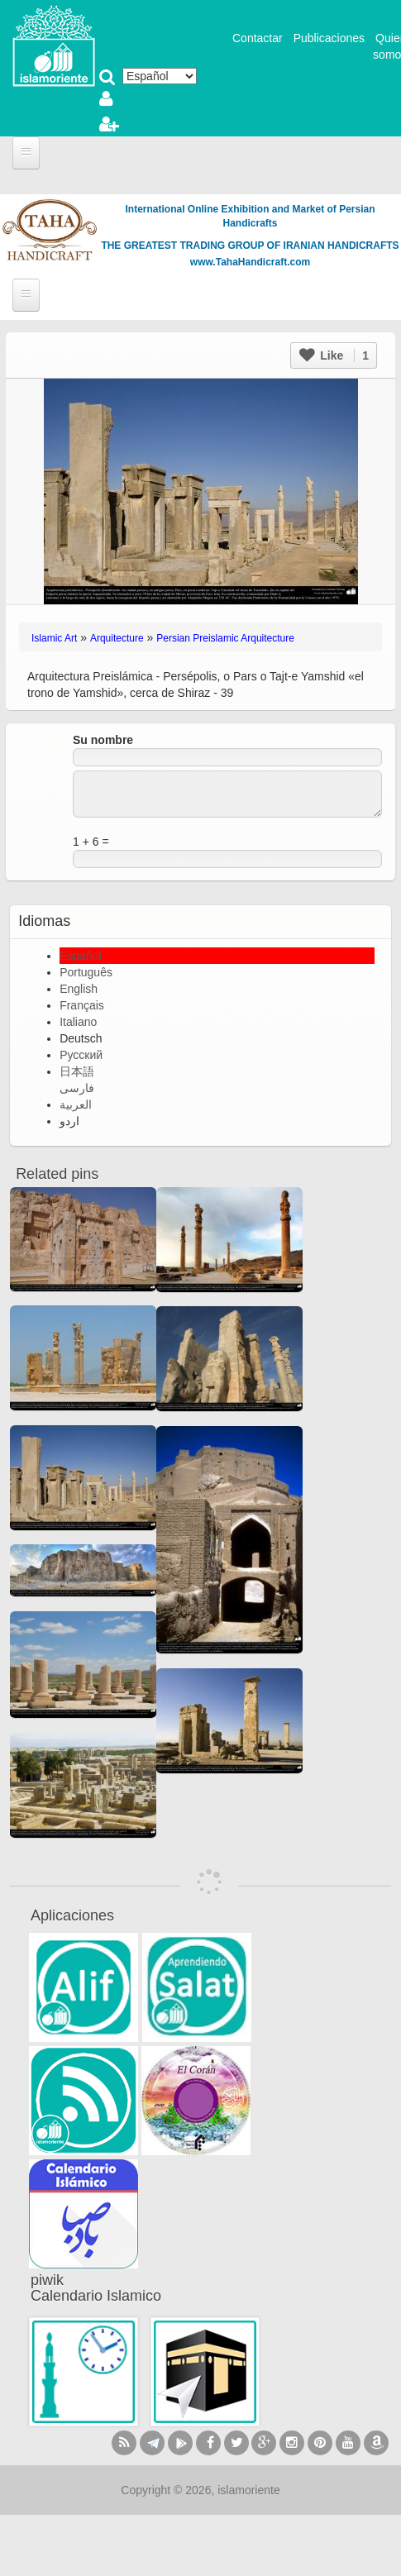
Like (334, 355)
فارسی (77, 1088)
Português (86, 972)
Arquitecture (117, 638)
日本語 (77, 1071)
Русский (81, 1054)
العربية (76, 1104)
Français (82, 1005)
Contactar (257, 38)
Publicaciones (329, 38)
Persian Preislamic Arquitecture (225, 638)
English (79, 988)
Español (81, 955)
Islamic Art (54, 638)
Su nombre (103, 740)
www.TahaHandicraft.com (250, 262)
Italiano (78, 1021)
